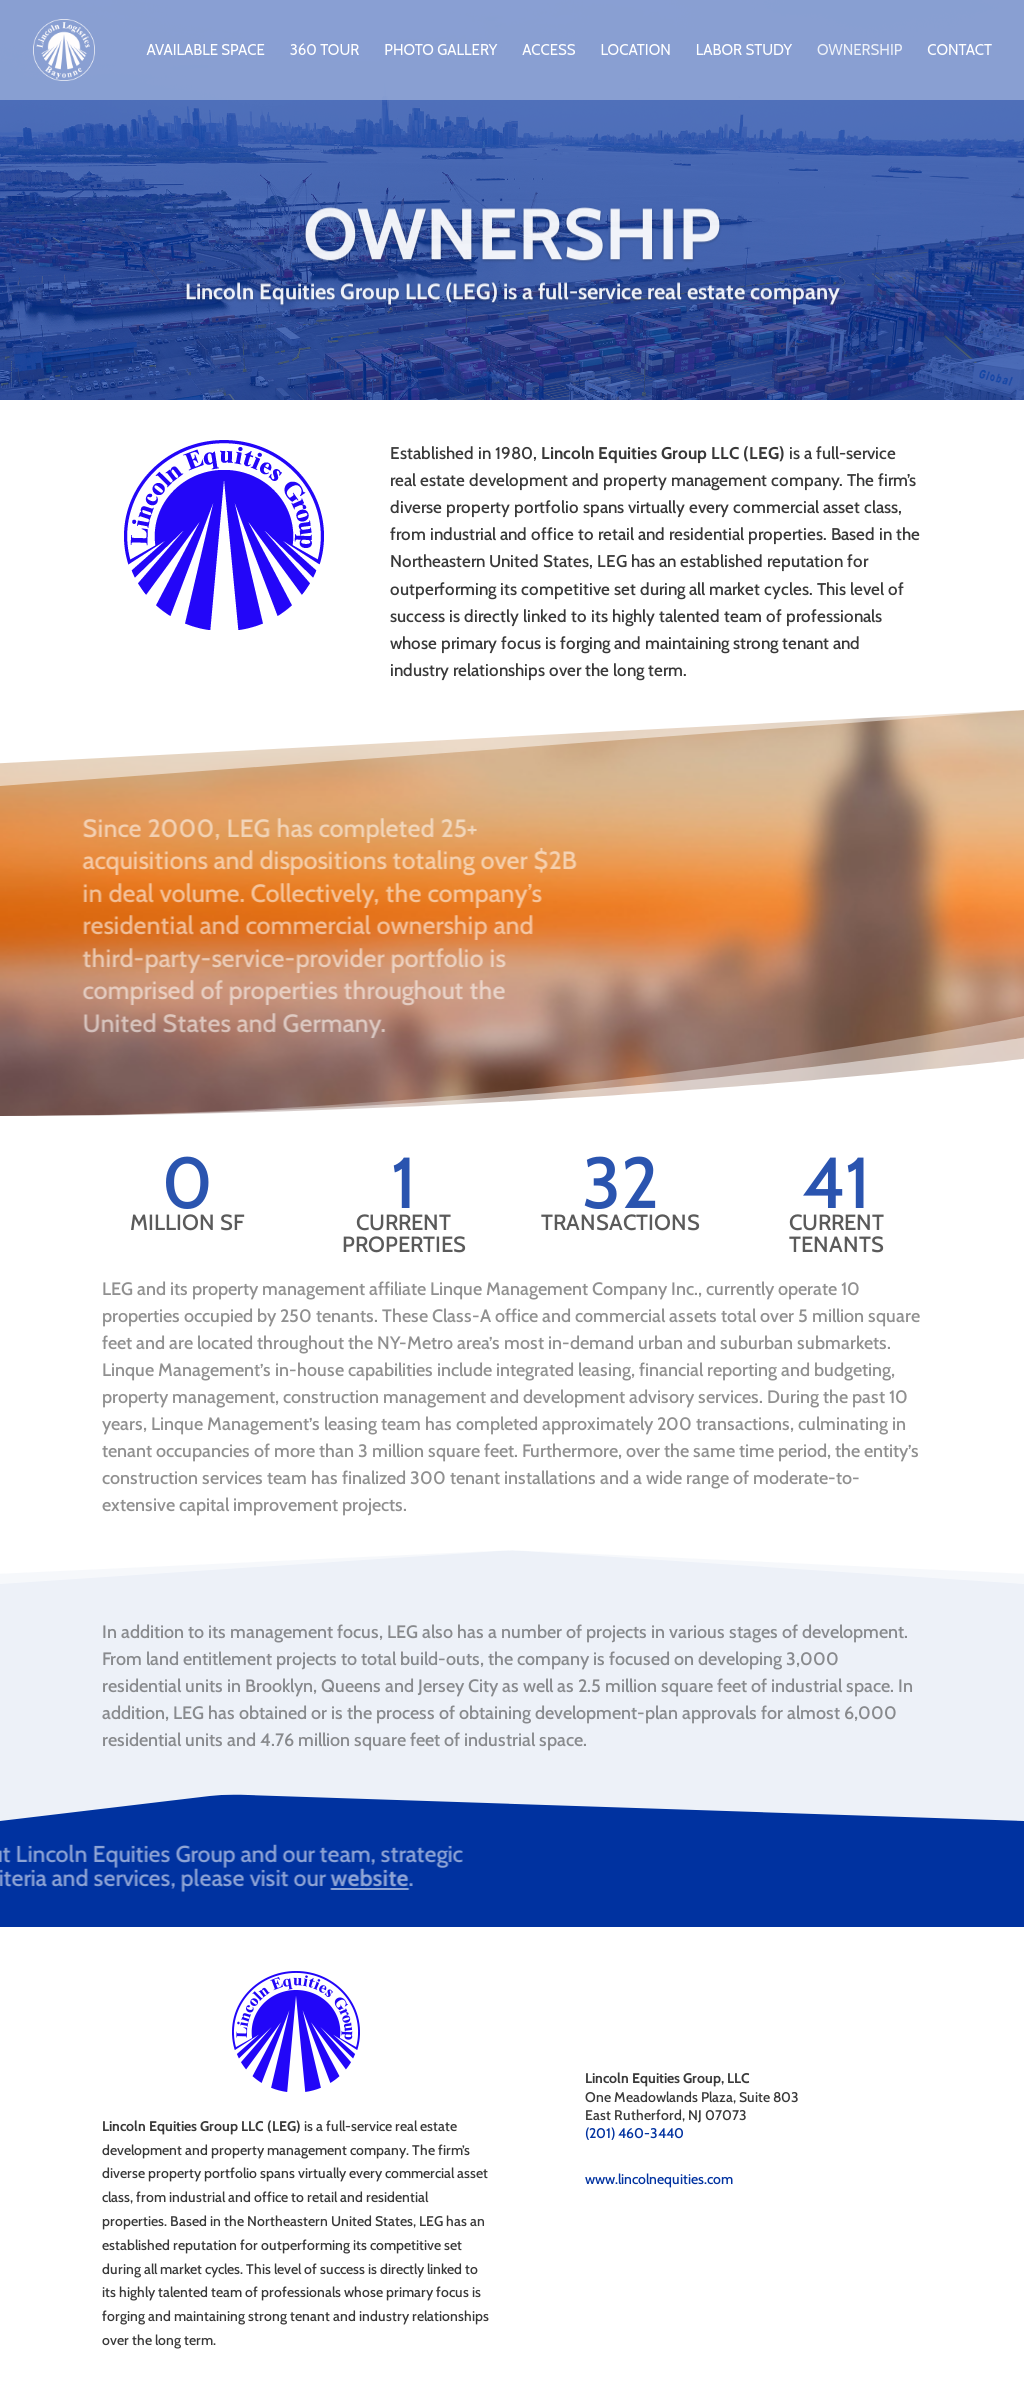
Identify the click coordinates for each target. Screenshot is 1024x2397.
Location (635, 51)
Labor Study (744, 51)
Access (548, 51)
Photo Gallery (440, 51)
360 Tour (325, 51)
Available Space (205, 51)
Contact (959, 51)
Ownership (859, 51)
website (67, 1878)
